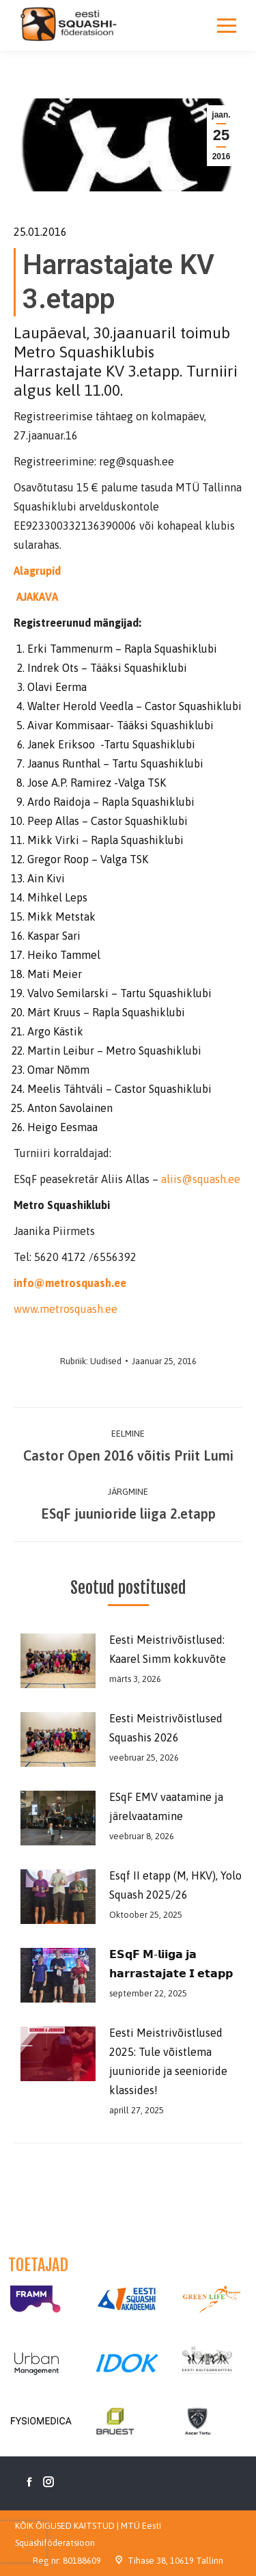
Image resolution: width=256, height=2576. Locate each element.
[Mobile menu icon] (226, 25)
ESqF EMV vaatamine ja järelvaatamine (166, 1806)
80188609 (82, 2560)
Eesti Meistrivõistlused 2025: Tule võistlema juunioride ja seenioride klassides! (168, 2061)
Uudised (106, 1361)
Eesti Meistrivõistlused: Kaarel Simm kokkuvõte (167, 1649)
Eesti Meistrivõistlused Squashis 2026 (166, 1728)
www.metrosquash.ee (65, 1309)
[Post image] (55, 1660)
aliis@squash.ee (200, 1179)
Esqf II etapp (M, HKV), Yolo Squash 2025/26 (175, 1885)
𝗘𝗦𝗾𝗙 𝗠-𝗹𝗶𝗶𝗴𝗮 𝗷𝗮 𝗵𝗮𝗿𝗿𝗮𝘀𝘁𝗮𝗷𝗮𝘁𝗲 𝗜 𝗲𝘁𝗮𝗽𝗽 (171, 1963)
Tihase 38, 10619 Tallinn (175, 2560)
